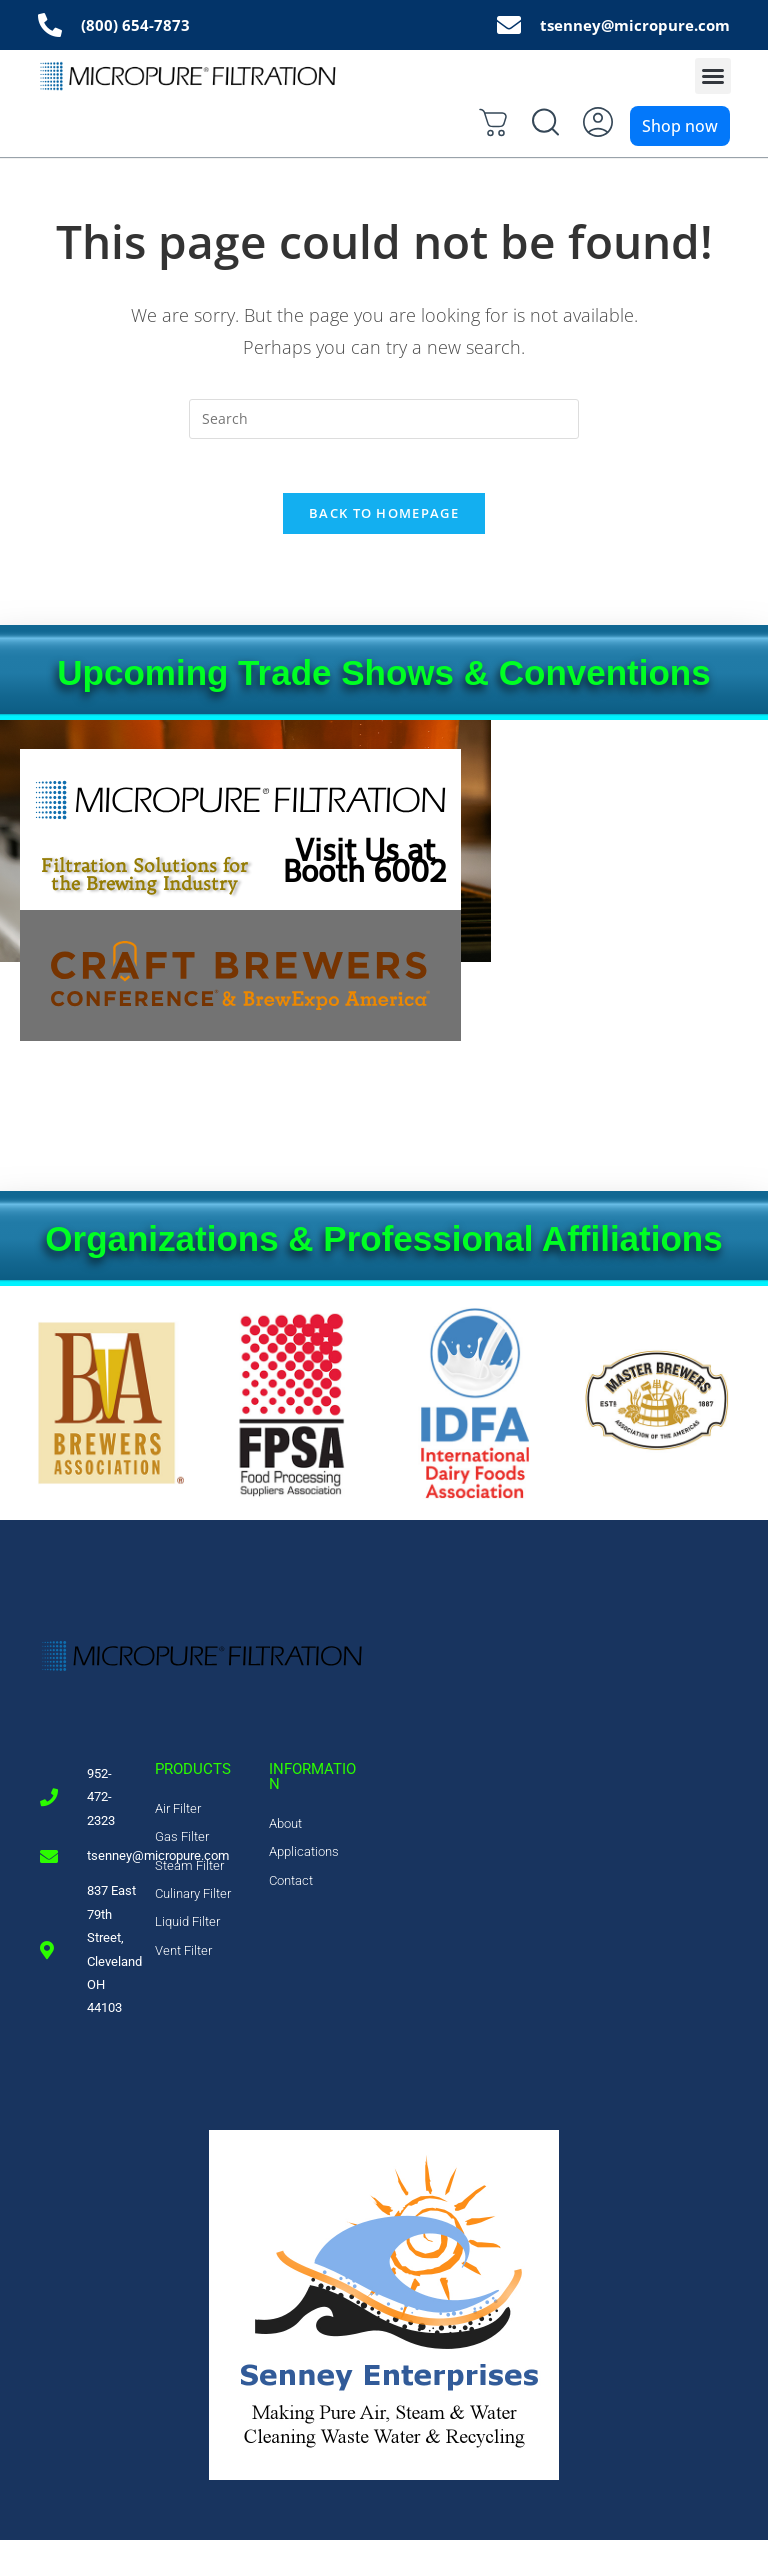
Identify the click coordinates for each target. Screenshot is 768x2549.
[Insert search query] (384, 421)
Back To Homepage (384, 522)
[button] (713, 79)
